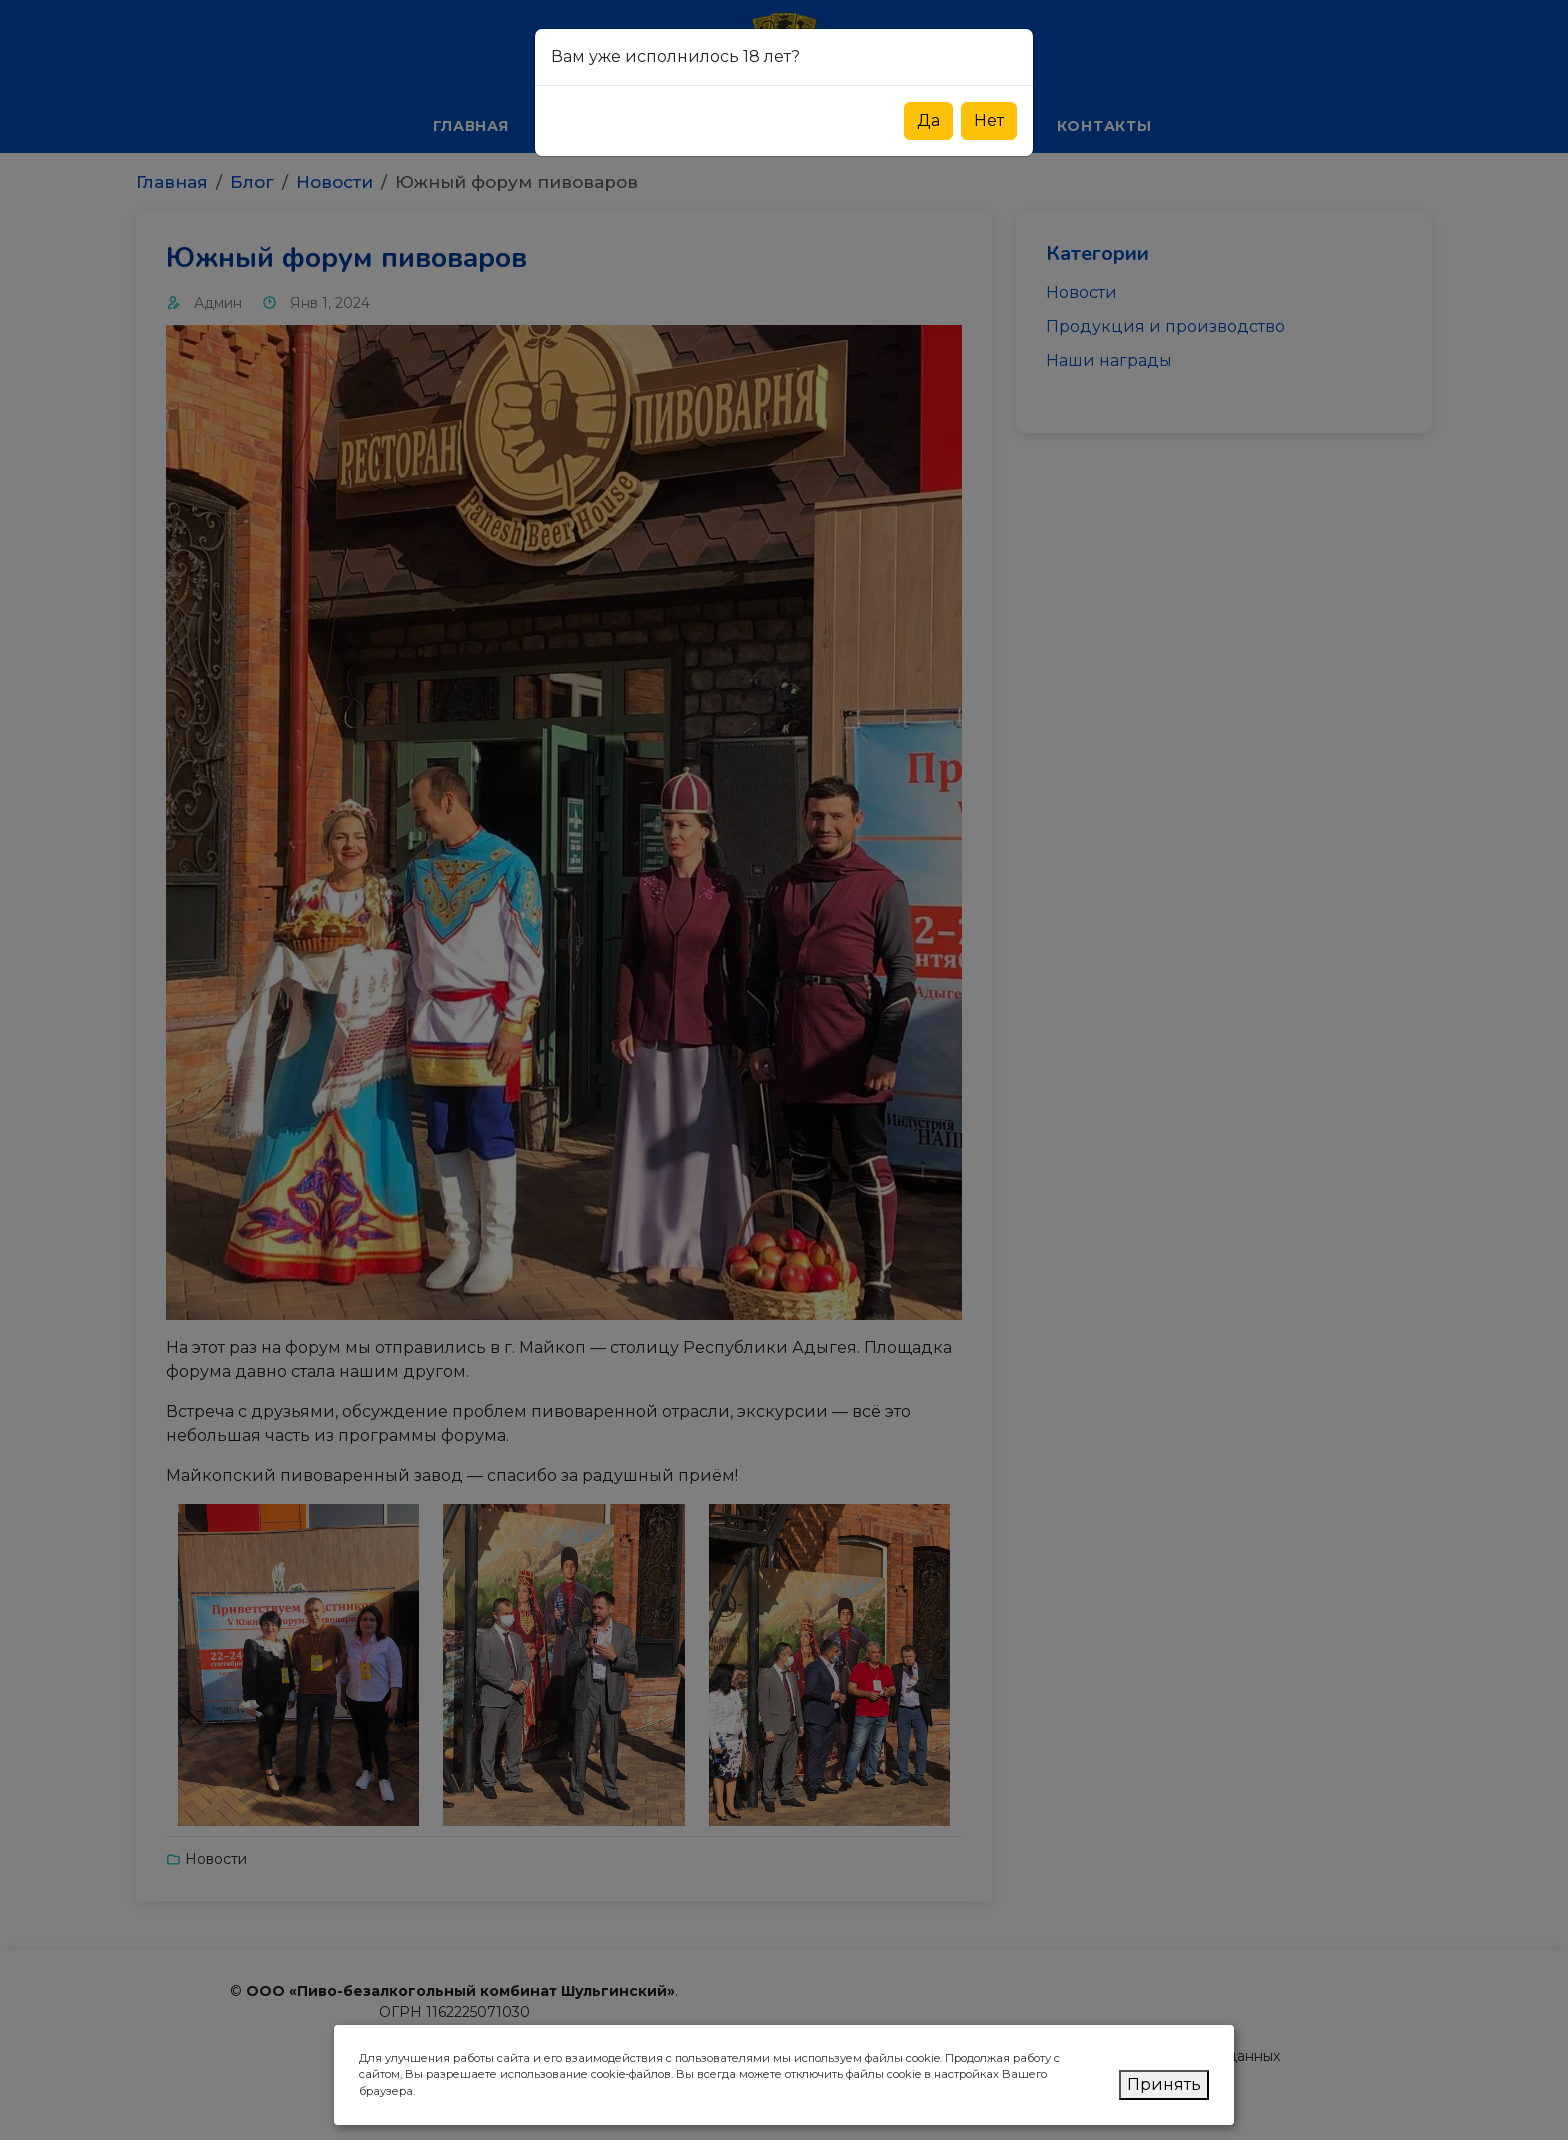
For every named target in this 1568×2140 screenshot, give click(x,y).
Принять (1164, 2084)
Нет (989, 120)
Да (928, 120)
